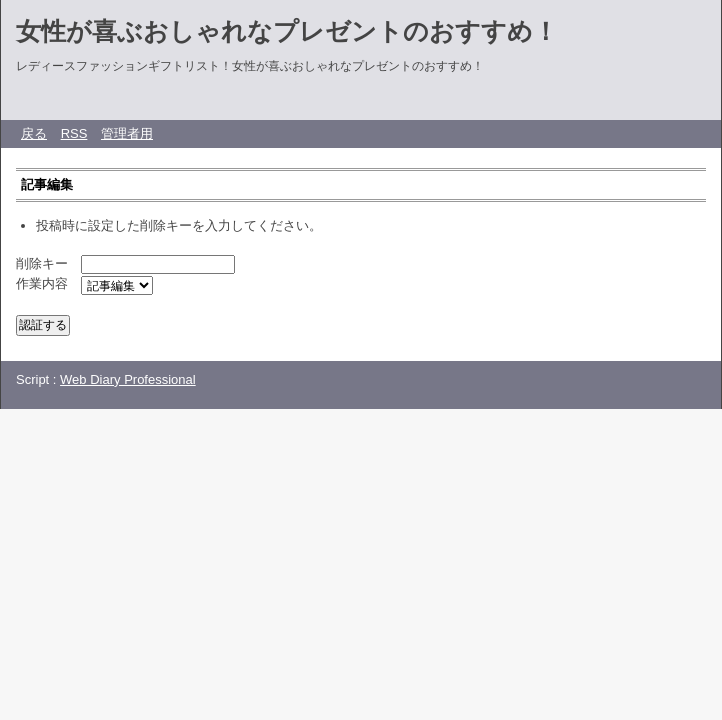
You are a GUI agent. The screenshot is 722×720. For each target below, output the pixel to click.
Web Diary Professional (128, 379)
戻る (34, 133)
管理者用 (127, 133)
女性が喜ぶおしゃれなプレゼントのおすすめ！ (287, 31)
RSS (74, 133)
